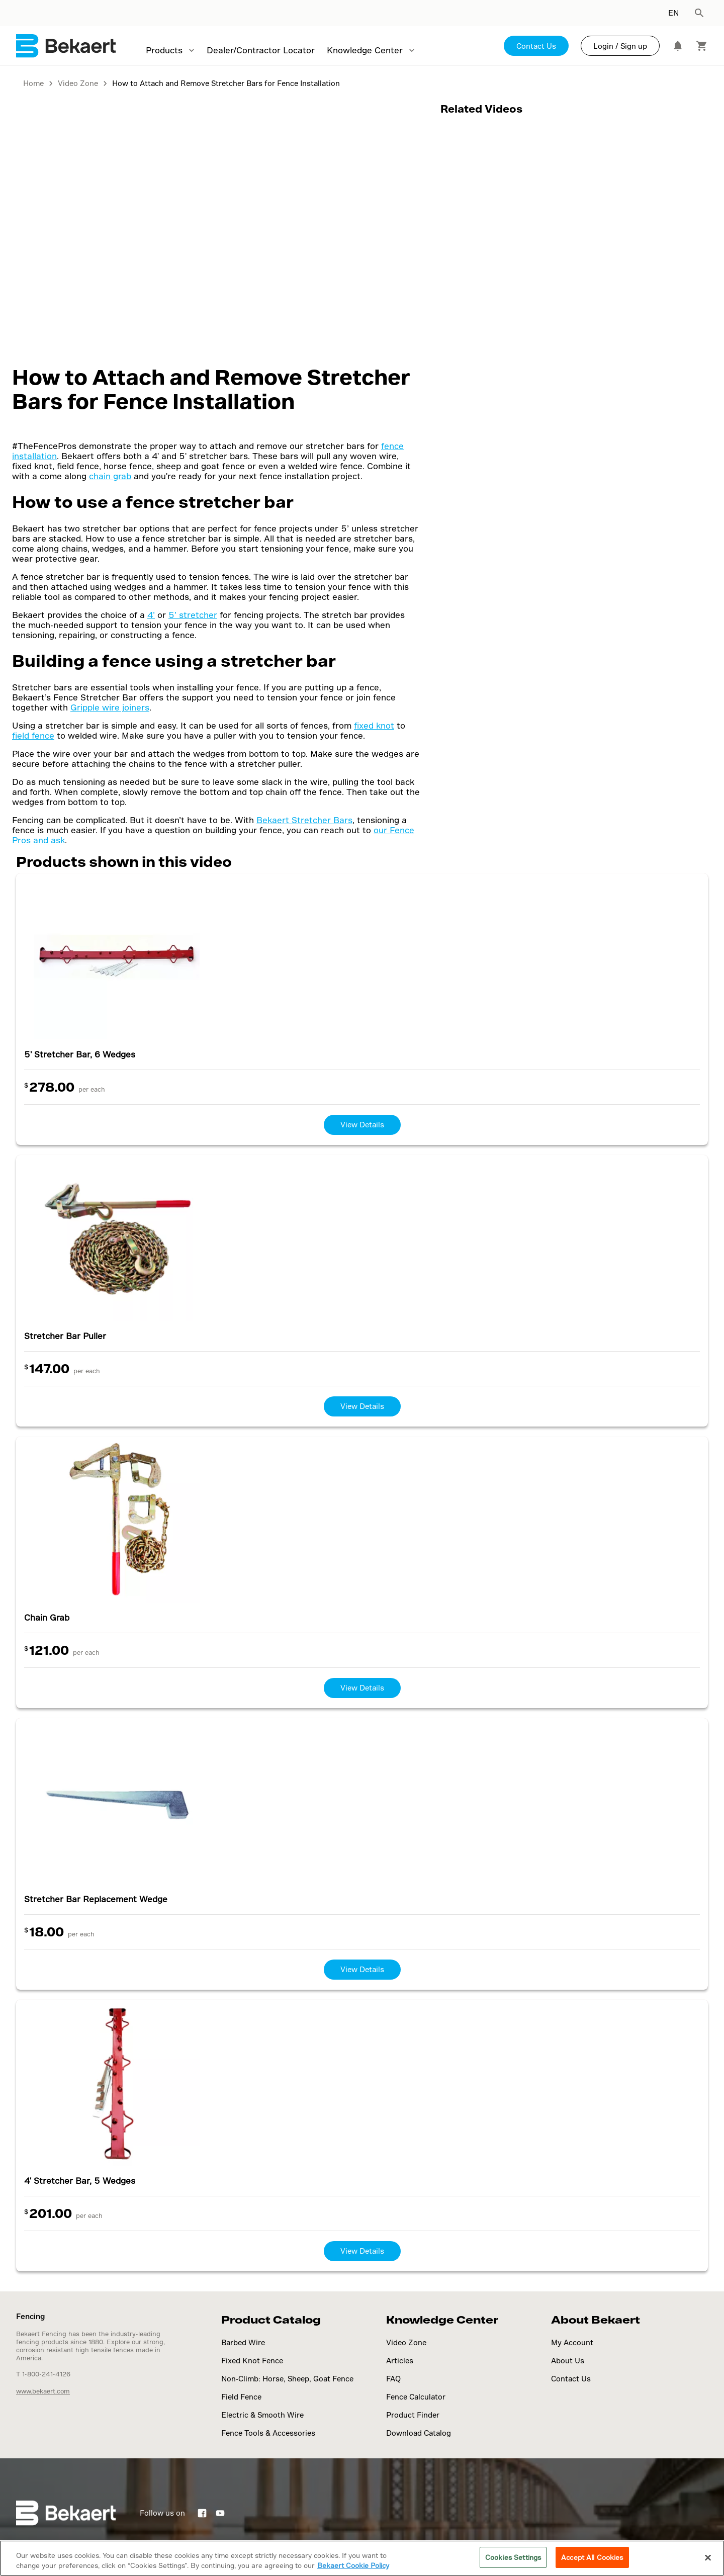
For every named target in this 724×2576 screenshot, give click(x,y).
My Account (572, 2342)
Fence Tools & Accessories (268, 2433)
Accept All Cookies (592, 2557)
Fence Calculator (415, 2396)
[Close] (708, 2557)
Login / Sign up (620, 46)
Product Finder (412, 2415)
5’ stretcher (192, 614)
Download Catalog (418, 2433)
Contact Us (536, 46)
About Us (567, 2360)
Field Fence (241, 2396)
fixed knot (374, 725)
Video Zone (406, 2342)
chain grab (110, 476)
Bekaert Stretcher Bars (304, 820)
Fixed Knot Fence (252, 2360)
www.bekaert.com (43, 2390)
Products (164, 50)
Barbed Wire (243, 2342)
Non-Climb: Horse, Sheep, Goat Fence (287, 2378)
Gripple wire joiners (109, 707)
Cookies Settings (513, 2557)
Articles (399, 2360)
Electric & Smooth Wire (262, 2415)
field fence (33, 735)
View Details (362, 1124)
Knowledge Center (365, 50)
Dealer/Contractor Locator (261, 50)
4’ (151, 614)
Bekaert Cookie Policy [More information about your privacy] (353, 2565)
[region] (362, 2558)
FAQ (393, 2378)
